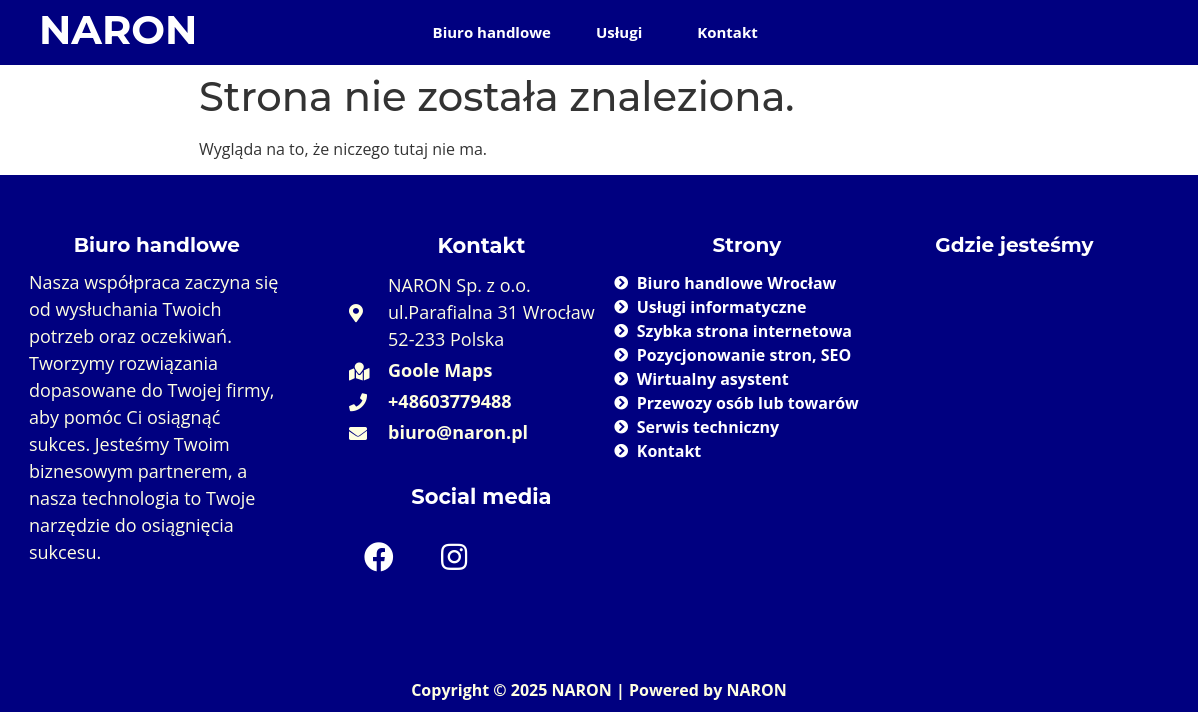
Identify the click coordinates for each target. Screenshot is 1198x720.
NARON (118, 29)
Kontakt (727, 32)
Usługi (619, 32)
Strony (747, 245)
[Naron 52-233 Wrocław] (1014, 413)
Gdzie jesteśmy (1014, 245)
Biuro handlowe (492, 32)
